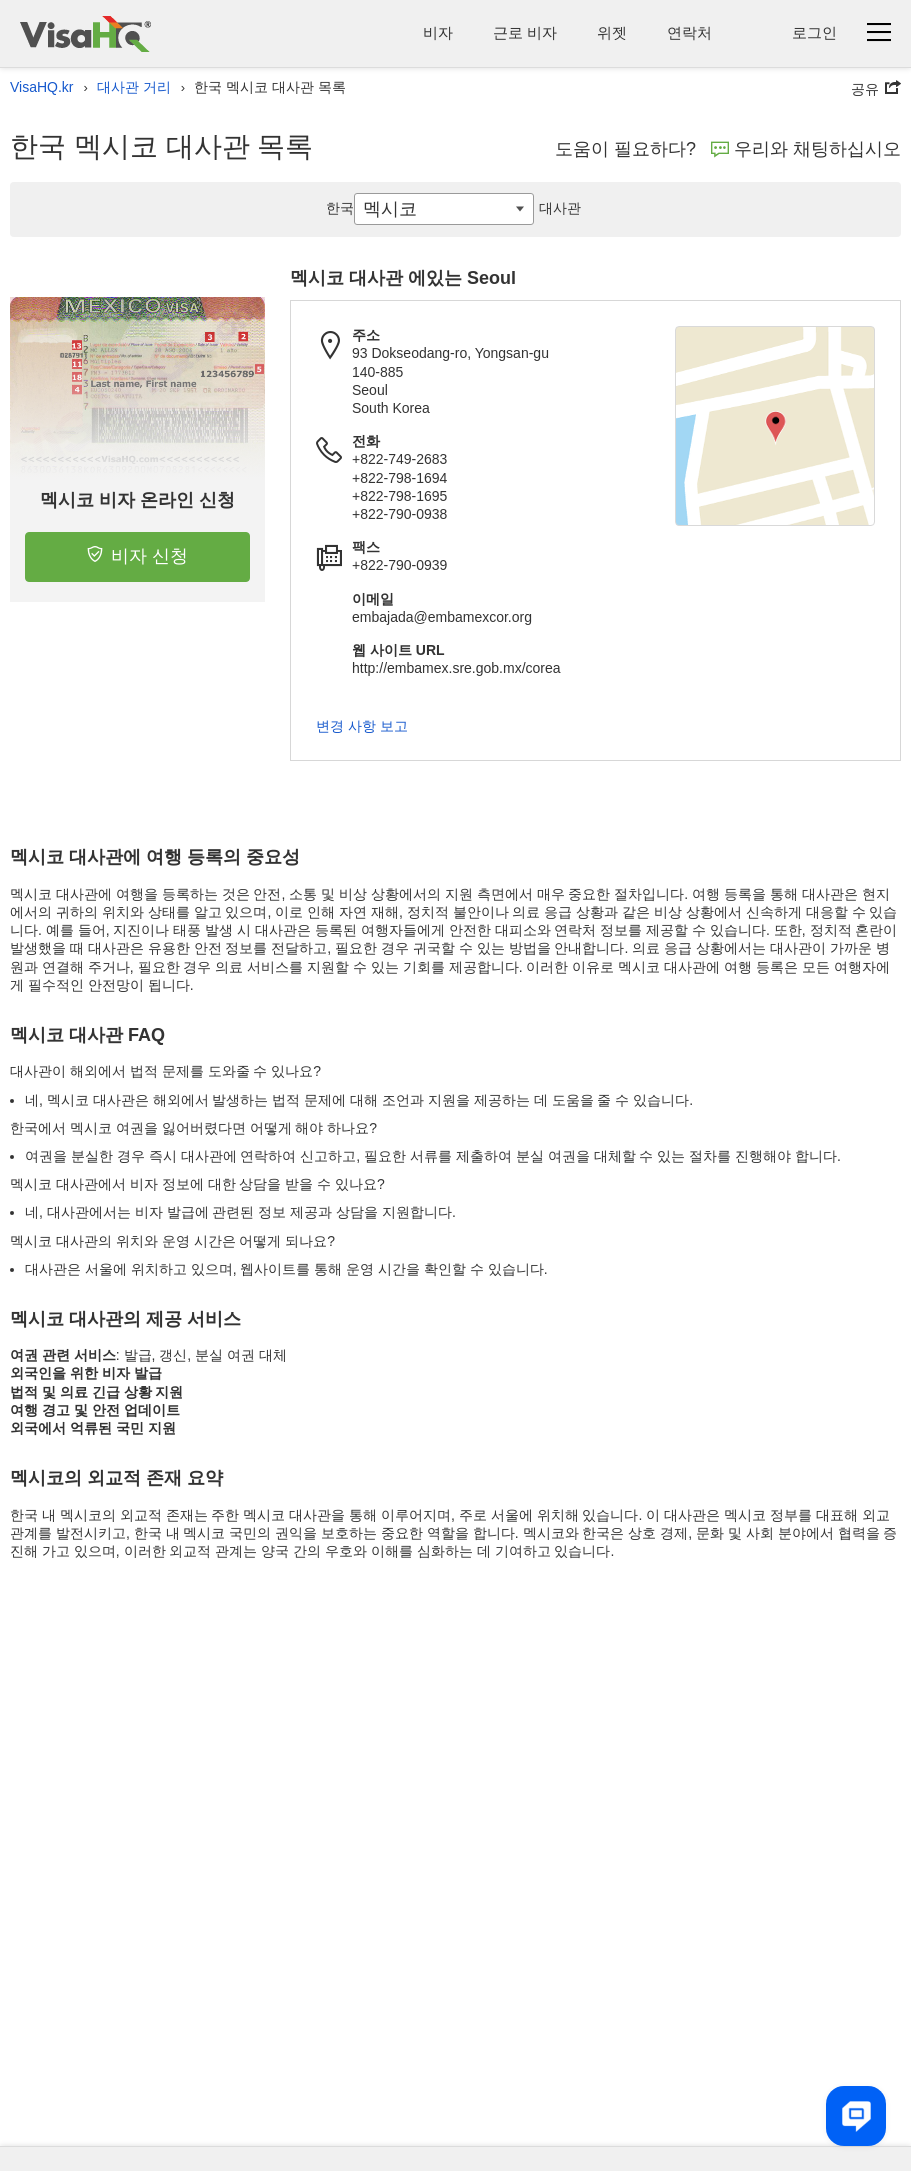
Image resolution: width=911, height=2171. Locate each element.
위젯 (612, 32)
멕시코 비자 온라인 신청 (137, 500)
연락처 (689, 32)
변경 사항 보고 (362, 726)
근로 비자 (525, 32)
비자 (438, 32)
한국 (340, 208)
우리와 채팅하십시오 (806, 149)
